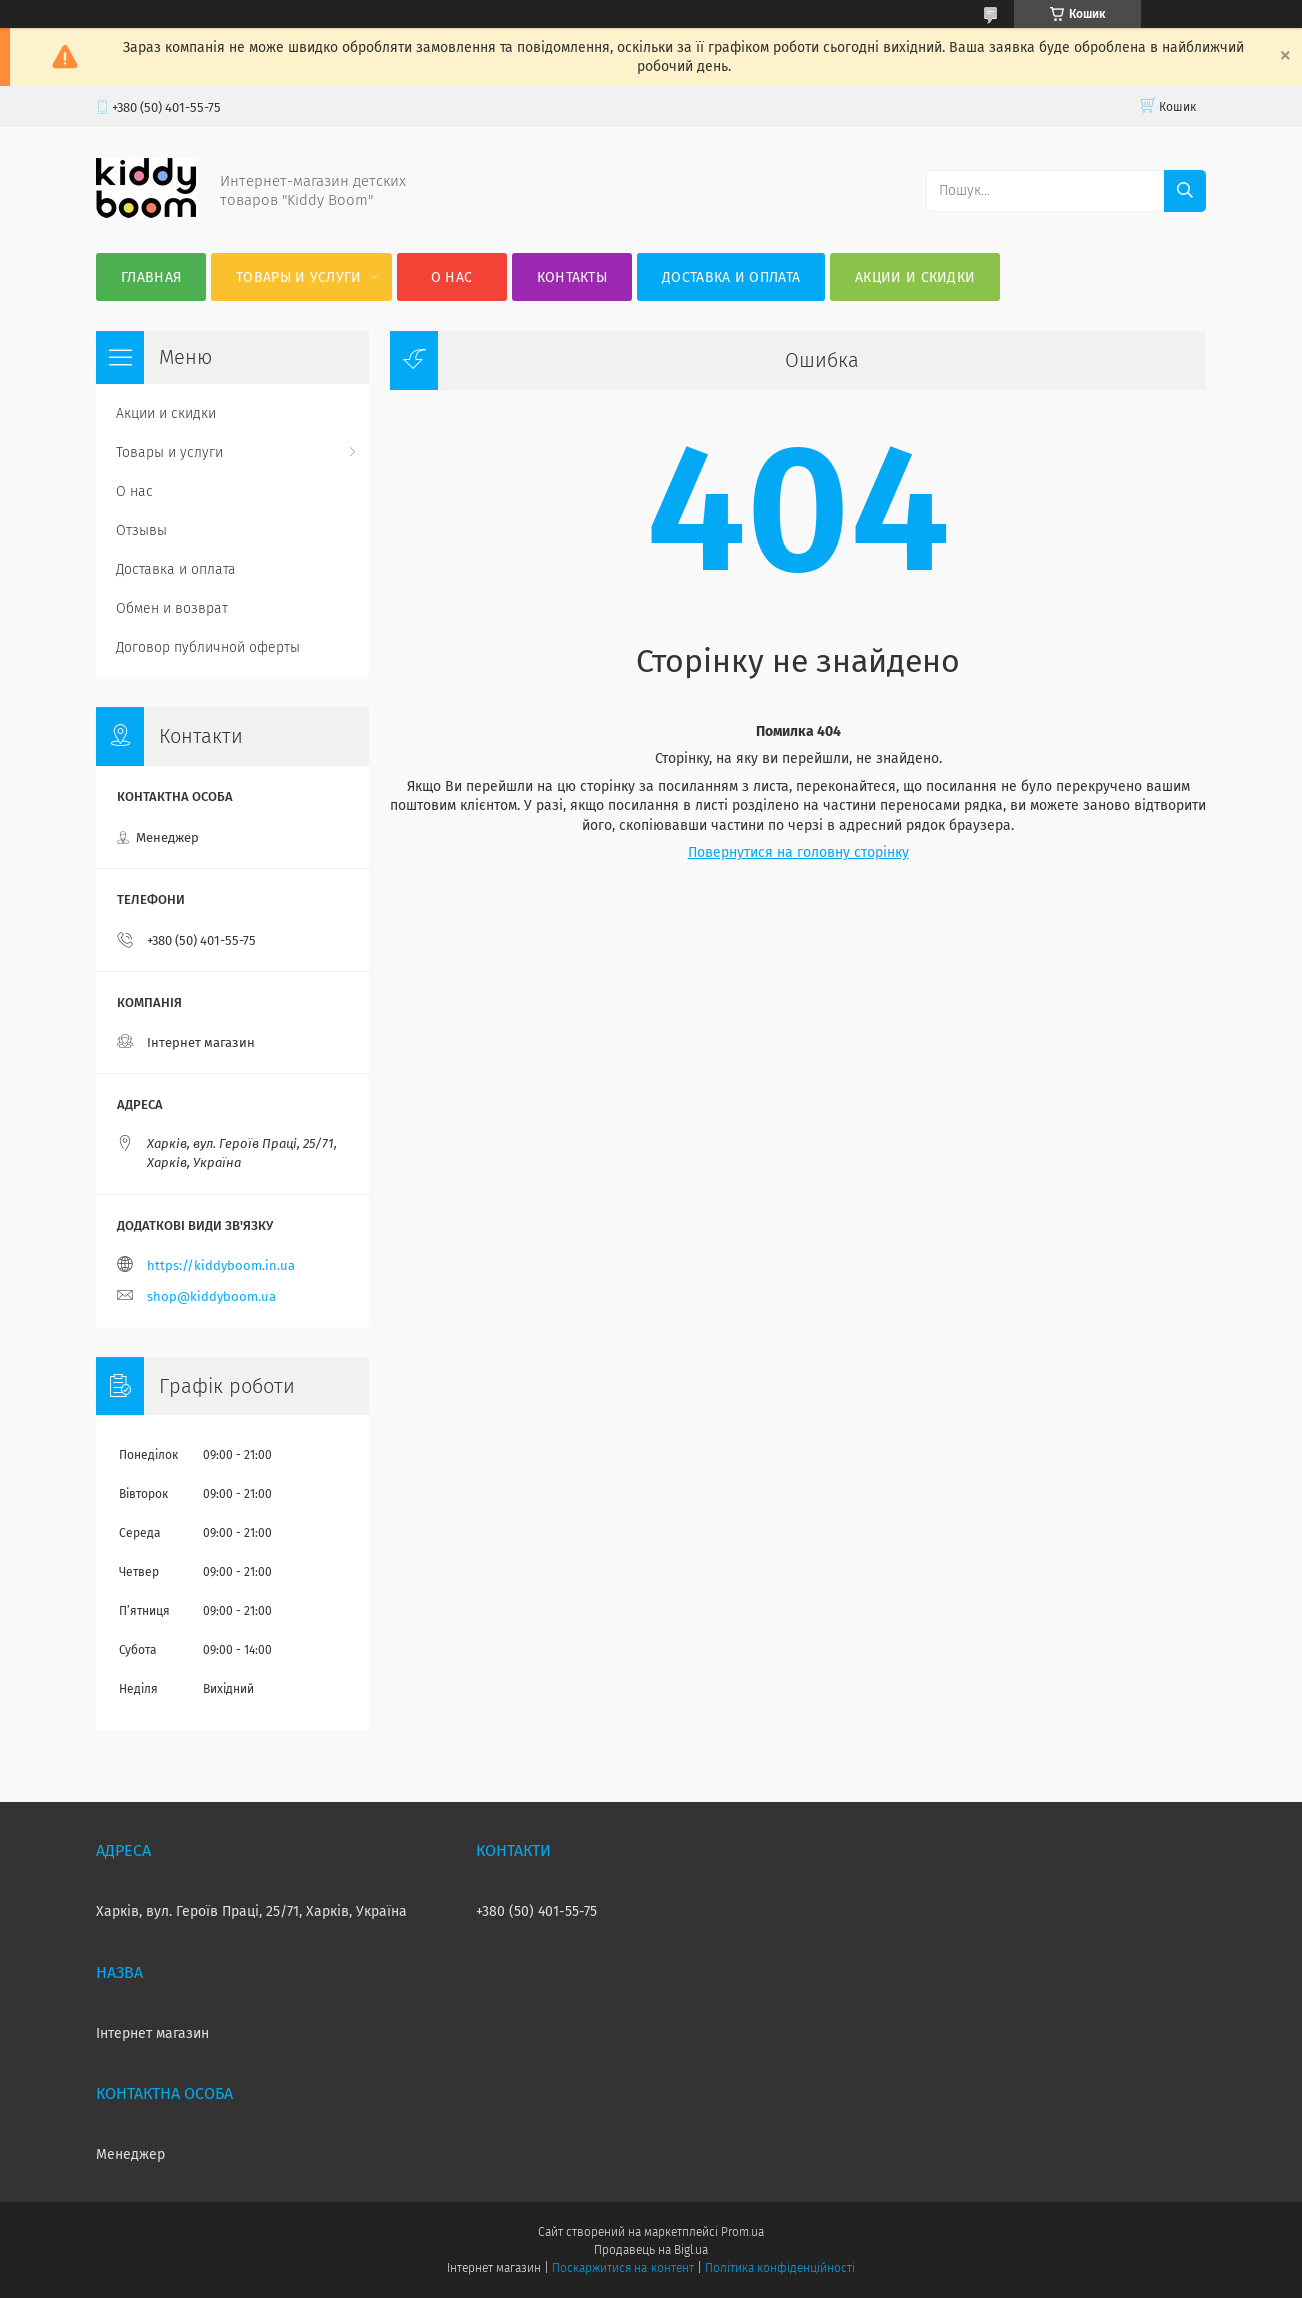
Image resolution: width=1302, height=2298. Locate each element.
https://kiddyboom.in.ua (221, 1265)
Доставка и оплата (731, 277)
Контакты (572, 277)
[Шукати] (1185, 191)
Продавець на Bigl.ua (651, 2250)
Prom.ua (742, 2232)
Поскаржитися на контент (622, 2268)
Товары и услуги (299, 277)
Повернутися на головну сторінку (798, 852)
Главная (151, 277)
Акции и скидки (915, 277)
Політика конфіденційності (780, 2268)
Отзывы (141, 530)
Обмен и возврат (172, 608)
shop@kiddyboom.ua (211, 1296)
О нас (452, 277)
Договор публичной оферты (208, 647)
